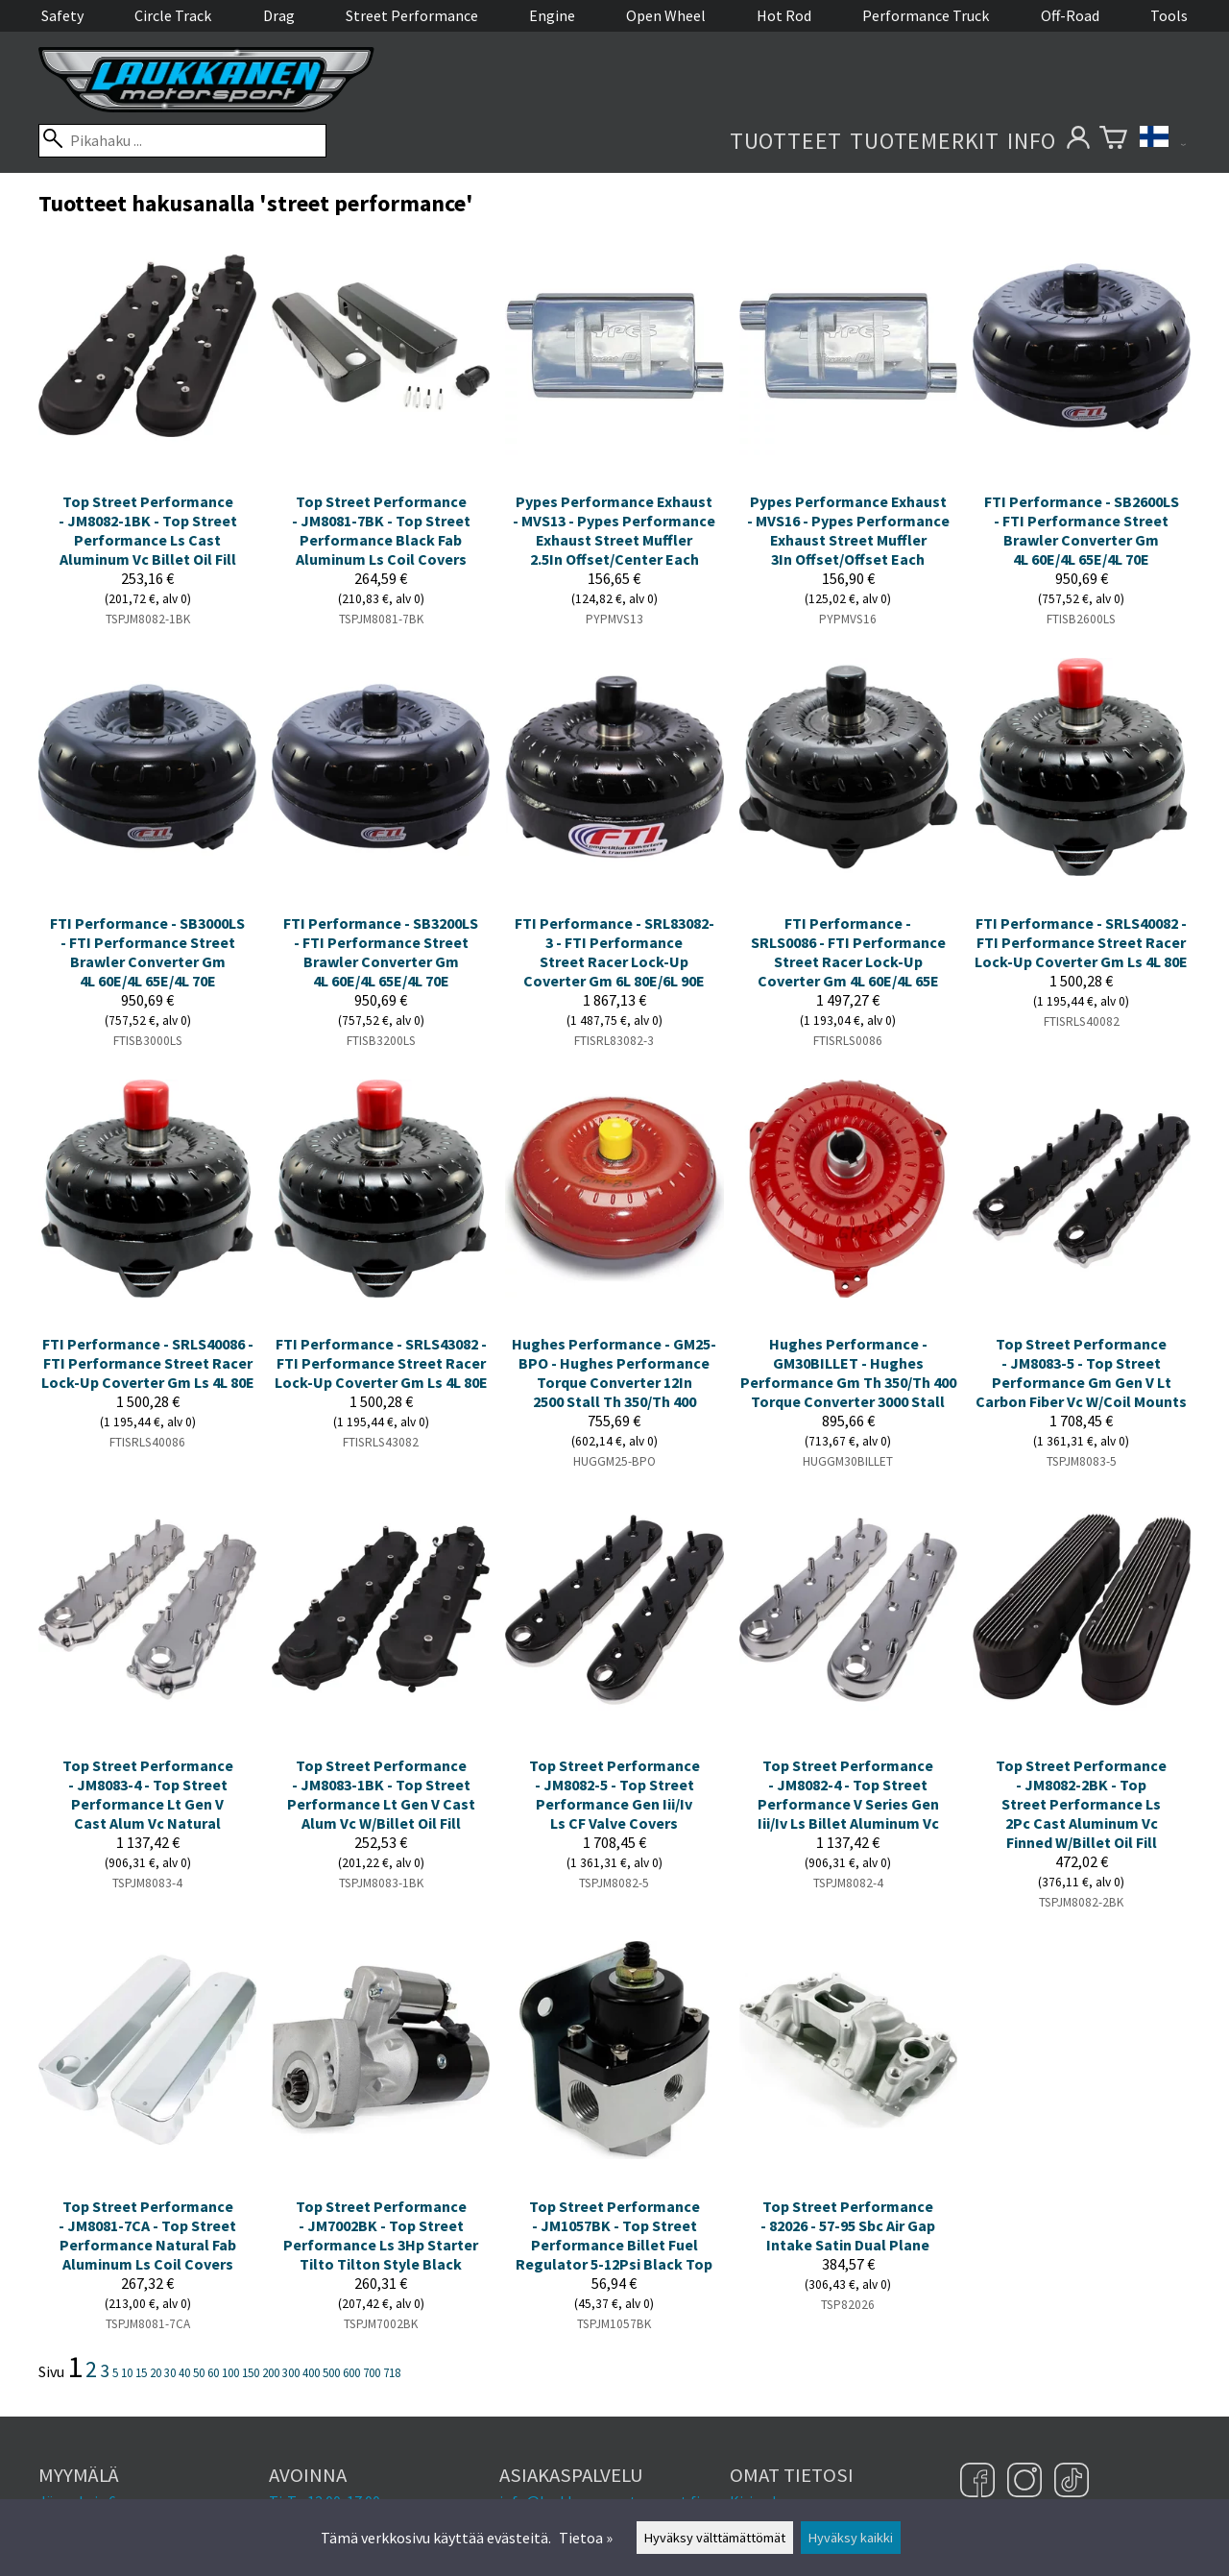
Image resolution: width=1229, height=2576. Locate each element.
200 (270, 2372)
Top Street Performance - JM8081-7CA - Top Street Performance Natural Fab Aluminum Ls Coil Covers (147, 2235)
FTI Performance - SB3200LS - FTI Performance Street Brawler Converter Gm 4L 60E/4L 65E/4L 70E (380, 951)
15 (141, 2372)
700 (371, 2372)
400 (311, 2372)
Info (1031, 141)
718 (391, 2372)
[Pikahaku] (182, 141)
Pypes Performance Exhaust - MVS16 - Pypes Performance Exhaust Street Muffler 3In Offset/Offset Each (848, 530)
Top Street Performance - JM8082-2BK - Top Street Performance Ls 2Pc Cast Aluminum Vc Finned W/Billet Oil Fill (1081, 1804)
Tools (1169, 15)
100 (230, 2372)
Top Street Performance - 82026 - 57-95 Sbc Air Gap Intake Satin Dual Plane (847, 2225)
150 (250, 2372)
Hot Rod (784, 15)
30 (170, 2372)
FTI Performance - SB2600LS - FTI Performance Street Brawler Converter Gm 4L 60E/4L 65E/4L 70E (1081, 530)
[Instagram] (1027, 2482)
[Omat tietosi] (1078, 141)
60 (213, 2372)
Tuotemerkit (925, 141)
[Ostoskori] (1113, 141)
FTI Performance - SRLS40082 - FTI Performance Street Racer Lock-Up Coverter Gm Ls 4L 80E (1081, 942)
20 (155, 2372)
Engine (552, 15)
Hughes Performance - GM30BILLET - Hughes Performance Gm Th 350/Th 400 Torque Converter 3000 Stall (848, 1372)
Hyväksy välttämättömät (714, 2537)
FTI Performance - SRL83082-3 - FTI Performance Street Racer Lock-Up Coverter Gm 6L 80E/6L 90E (614, 951)
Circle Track (172, 15)
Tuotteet (786, 141)
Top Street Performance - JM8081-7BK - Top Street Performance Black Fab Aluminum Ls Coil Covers (381, 530)
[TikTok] (1071, 2482)
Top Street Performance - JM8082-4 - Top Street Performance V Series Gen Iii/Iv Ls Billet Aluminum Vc (848, 1794)
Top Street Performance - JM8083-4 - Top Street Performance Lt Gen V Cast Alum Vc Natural (147, 1794)
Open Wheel (666, 15)
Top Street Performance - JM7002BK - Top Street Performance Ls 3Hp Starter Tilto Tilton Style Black (380, 2235)
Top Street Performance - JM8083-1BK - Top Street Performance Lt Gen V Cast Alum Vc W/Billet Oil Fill (381, 1794)
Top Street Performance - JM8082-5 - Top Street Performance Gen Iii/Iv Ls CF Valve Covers (614, 1794)
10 (127, 2372)
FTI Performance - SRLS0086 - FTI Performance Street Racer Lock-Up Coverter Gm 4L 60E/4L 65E (848, 951)
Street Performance (412, 15)
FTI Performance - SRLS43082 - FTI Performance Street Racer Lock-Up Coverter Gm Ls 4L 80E (381, 1363)
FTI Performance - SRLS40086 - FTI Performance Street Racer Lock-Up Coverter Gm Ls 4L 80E (147, 1363)
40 (184, 2372)
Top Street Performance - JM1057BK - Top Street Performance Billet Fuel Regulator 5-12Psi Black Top (614, 2235)
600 (351, 2372)
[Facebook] (980, 2482)
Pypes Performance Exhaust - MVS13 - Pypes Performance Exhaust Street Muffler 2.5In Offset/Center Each (614, 530)
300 (291, 2372)
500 (331, 2372)
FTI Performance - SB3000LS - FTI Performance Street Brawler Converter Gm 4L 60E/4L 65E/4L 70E (147, 951)
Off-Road (1070, 15)
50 (199, 2372)
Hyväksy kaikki (850, 2537)
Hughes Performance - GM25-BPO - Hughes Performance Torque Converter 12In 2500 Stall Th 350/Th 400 (614, 1372)
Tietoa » (586, 2537)
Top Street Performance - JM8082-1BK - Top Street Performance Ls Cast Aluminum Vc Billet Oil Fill (148, 530)
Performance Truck (925, 15)
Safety (62, 15)
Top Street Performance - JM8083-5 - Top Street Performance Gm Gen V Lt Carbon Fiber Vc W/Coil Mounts (1081, 1372)
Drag (279, 15)
